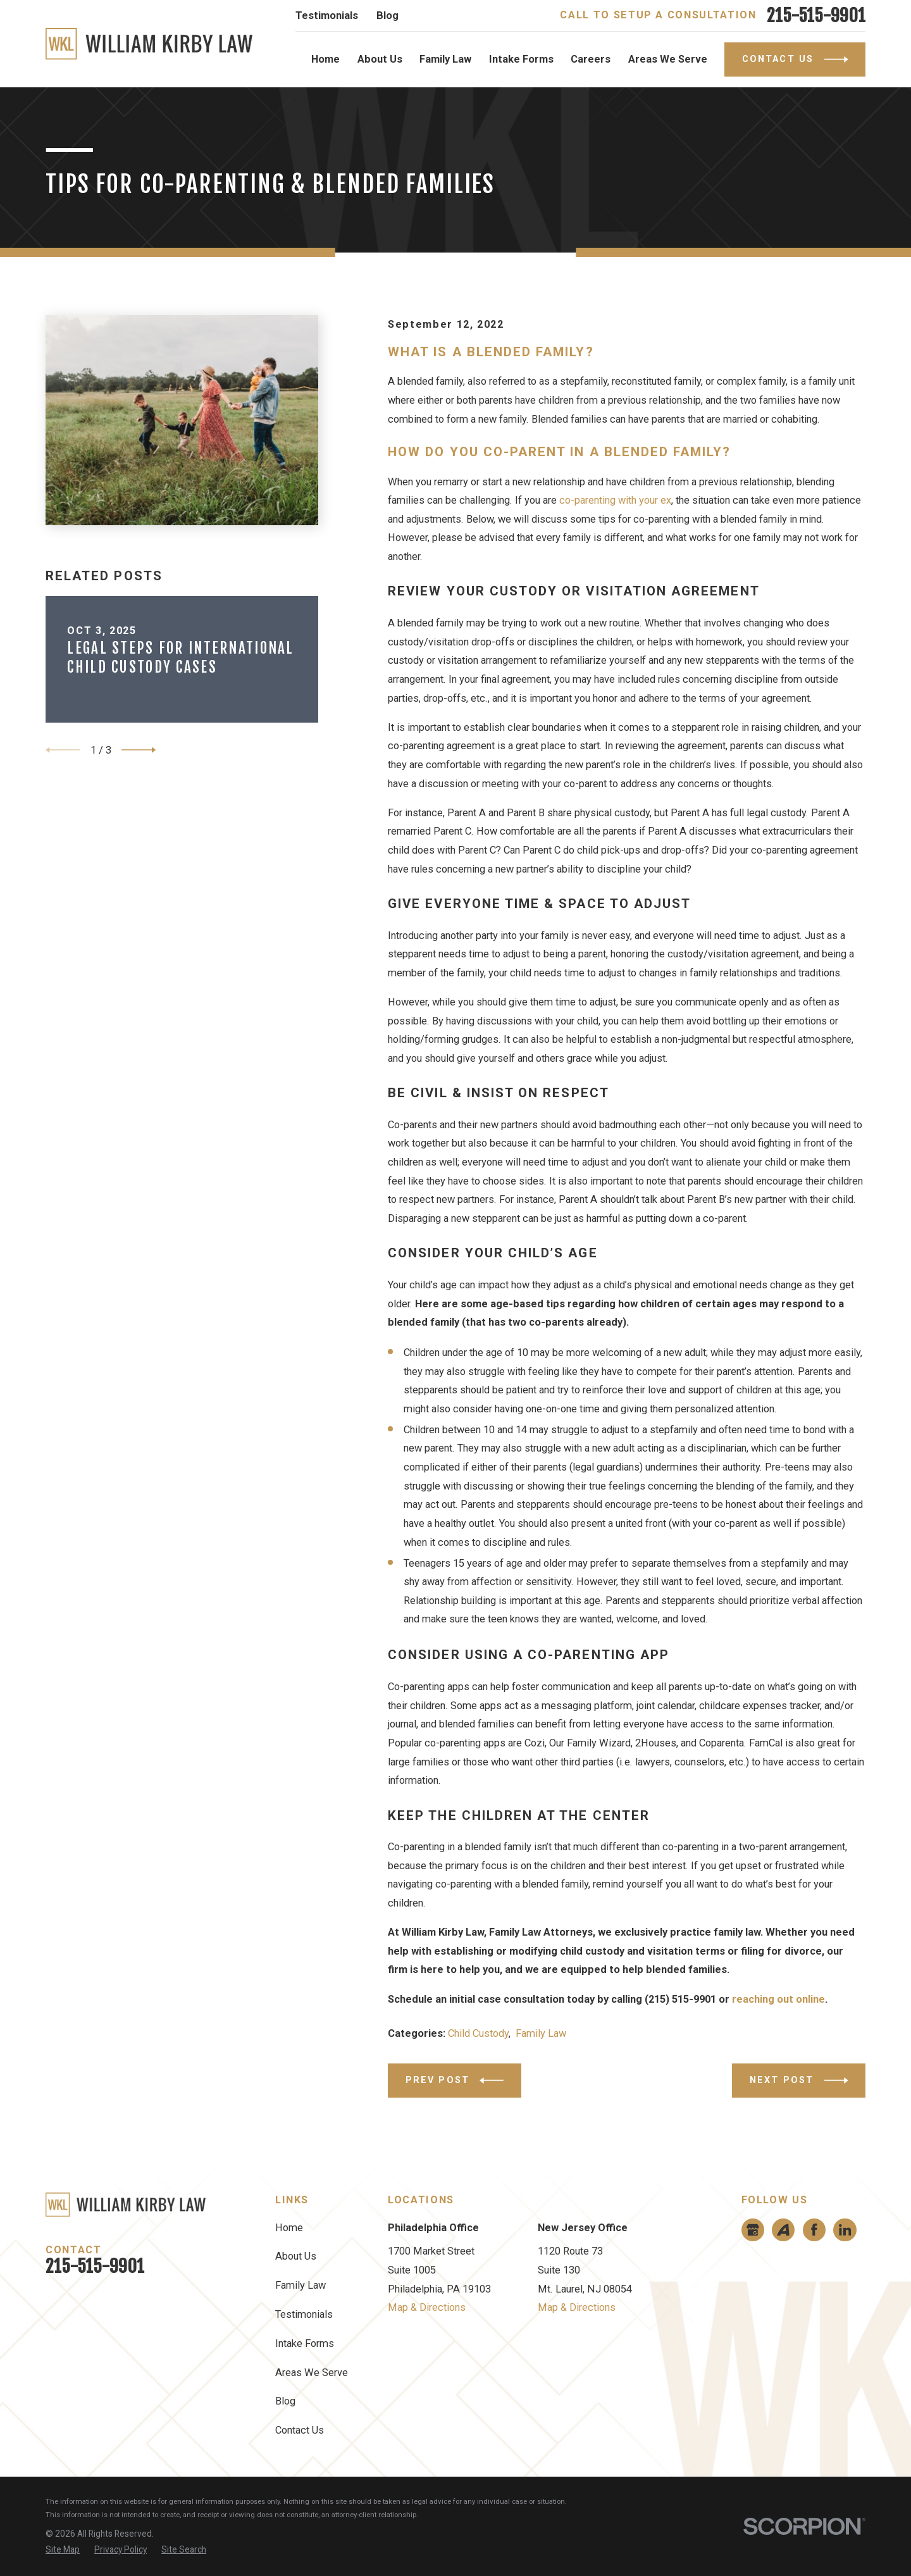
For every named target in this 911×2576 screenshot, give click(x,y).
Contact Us (299, 2430)
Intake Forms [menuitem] (521, 59)
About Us (295, 2256)
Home (289, 2228)
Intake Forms (304, 2343)
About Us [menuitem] (379, 59)
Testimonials (326, 15)
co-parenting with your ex (615, 500)
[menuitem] (63, 2550)
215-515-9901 (816, 16)
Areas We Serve (311, 2373)
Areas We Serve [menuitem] (667, 59)
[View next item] (138, 750)
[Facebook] (814, 2230)
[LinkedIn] (845, 2230)
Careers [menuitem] (590, 59)
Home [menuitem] (325, 59)
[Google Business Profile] (753, 2230)
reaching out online (778, 1999)
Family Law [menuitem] (445, 59)
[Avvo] (783, 2230)
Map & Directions (427, 2307)
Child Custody (478, 2033)
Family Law (541, 2033)
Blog (387, 15)
